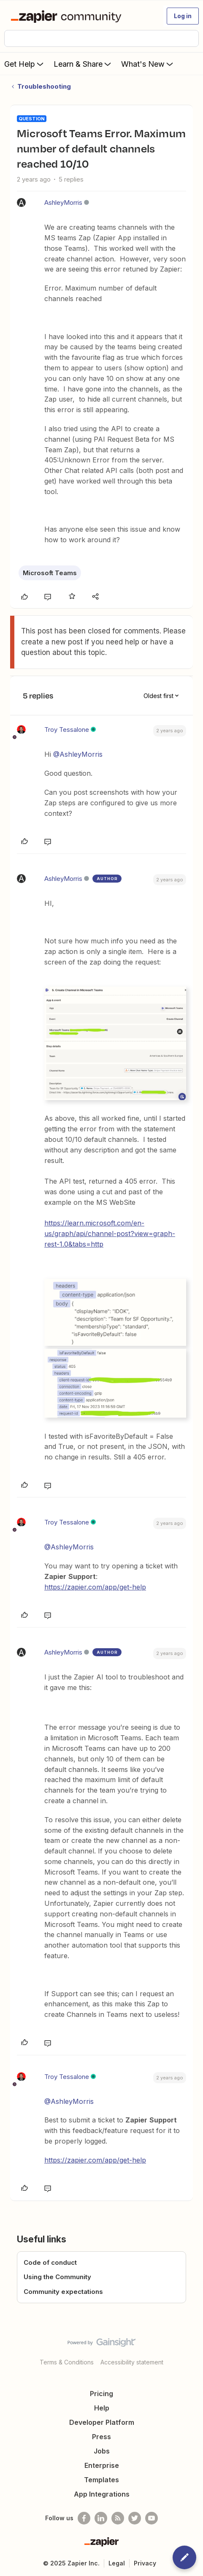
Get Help (24, 64)
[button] (183, 16)
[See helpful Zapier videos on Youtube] (151, 2518)
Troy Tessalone (66, 730)
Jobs (102, 2451)
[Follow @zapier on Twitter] (134, 2518)
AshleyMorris (63, 202)
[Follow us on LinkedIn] (101, 2518)
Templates (101, 2479)
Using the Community (57, 2277)
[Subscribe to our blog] (117, 2518)
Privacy (145, 2563)
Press (101, 2436)
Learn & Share (83, 64)
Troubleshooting (44, 86)
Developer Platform (101, 2422)
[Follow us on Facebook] (84, 2518)
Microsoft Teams (50, 573)
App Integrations (102, 2494)
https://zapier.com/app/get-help (95, 1587)
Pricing (101, 2393)
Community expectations (63, 2292)
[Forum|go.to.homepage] (68, 16)
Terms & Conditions (67, 2362)
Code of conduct (50, 2262)
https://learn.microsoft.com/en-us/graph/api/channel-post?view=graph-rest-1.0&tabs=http (109, 1233)
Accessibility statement (131, 2362)
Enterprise (101, 2465)
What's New (148, 64)
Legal (116, 2563)
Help (101, 2408)
